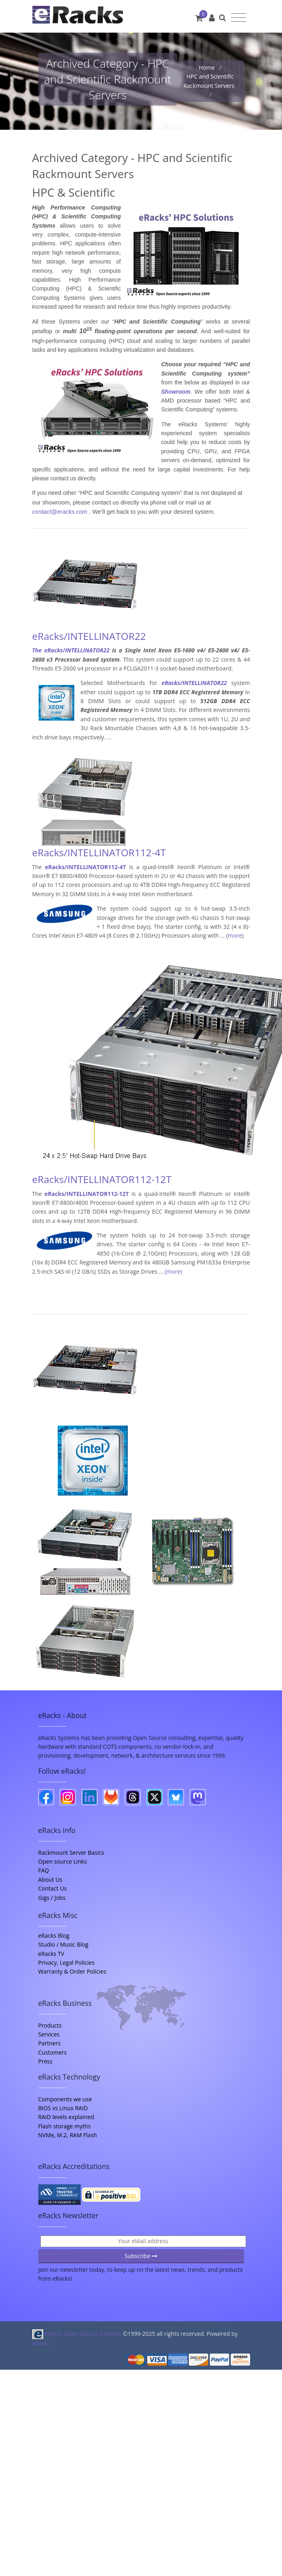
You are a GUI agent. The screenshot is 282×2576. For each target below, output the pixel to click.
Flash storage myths (64, 2126)
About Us (50, 1879)
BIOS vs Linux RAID (63, 2108)
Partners (49, 2043)
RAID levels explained (66, 2117)
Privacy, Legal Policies (66, 1962)
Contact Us (52, 1888)
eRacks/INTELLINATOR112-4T (99, 852)
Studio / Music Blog (63, 1944)
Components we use (65, 2099)
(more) (173, 1271)
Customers (52, 2052)
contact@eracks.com (60, 512)
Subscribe (141, 2256)
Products (50, 2025)
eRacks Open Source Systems (77, 2333)
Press (45, 2061)
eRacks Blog (53, 1935)
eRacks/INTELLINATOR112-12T (102, 1179)
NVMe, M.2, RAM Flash (67, 2135)
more (235, 935)
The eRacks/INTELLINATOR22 (71, 650)
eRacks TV (51, 1953)
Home (207, 67)
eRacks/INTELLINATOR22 (89, 636)
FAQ (43, 1870)
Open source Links (62, 1861)
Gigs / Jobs (52, 1897)
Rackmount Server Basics (71, 1852)
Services (49, 2034)
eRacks (41, 2343)
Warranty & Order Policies (72, 1971)
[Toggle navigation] (238, 17)
